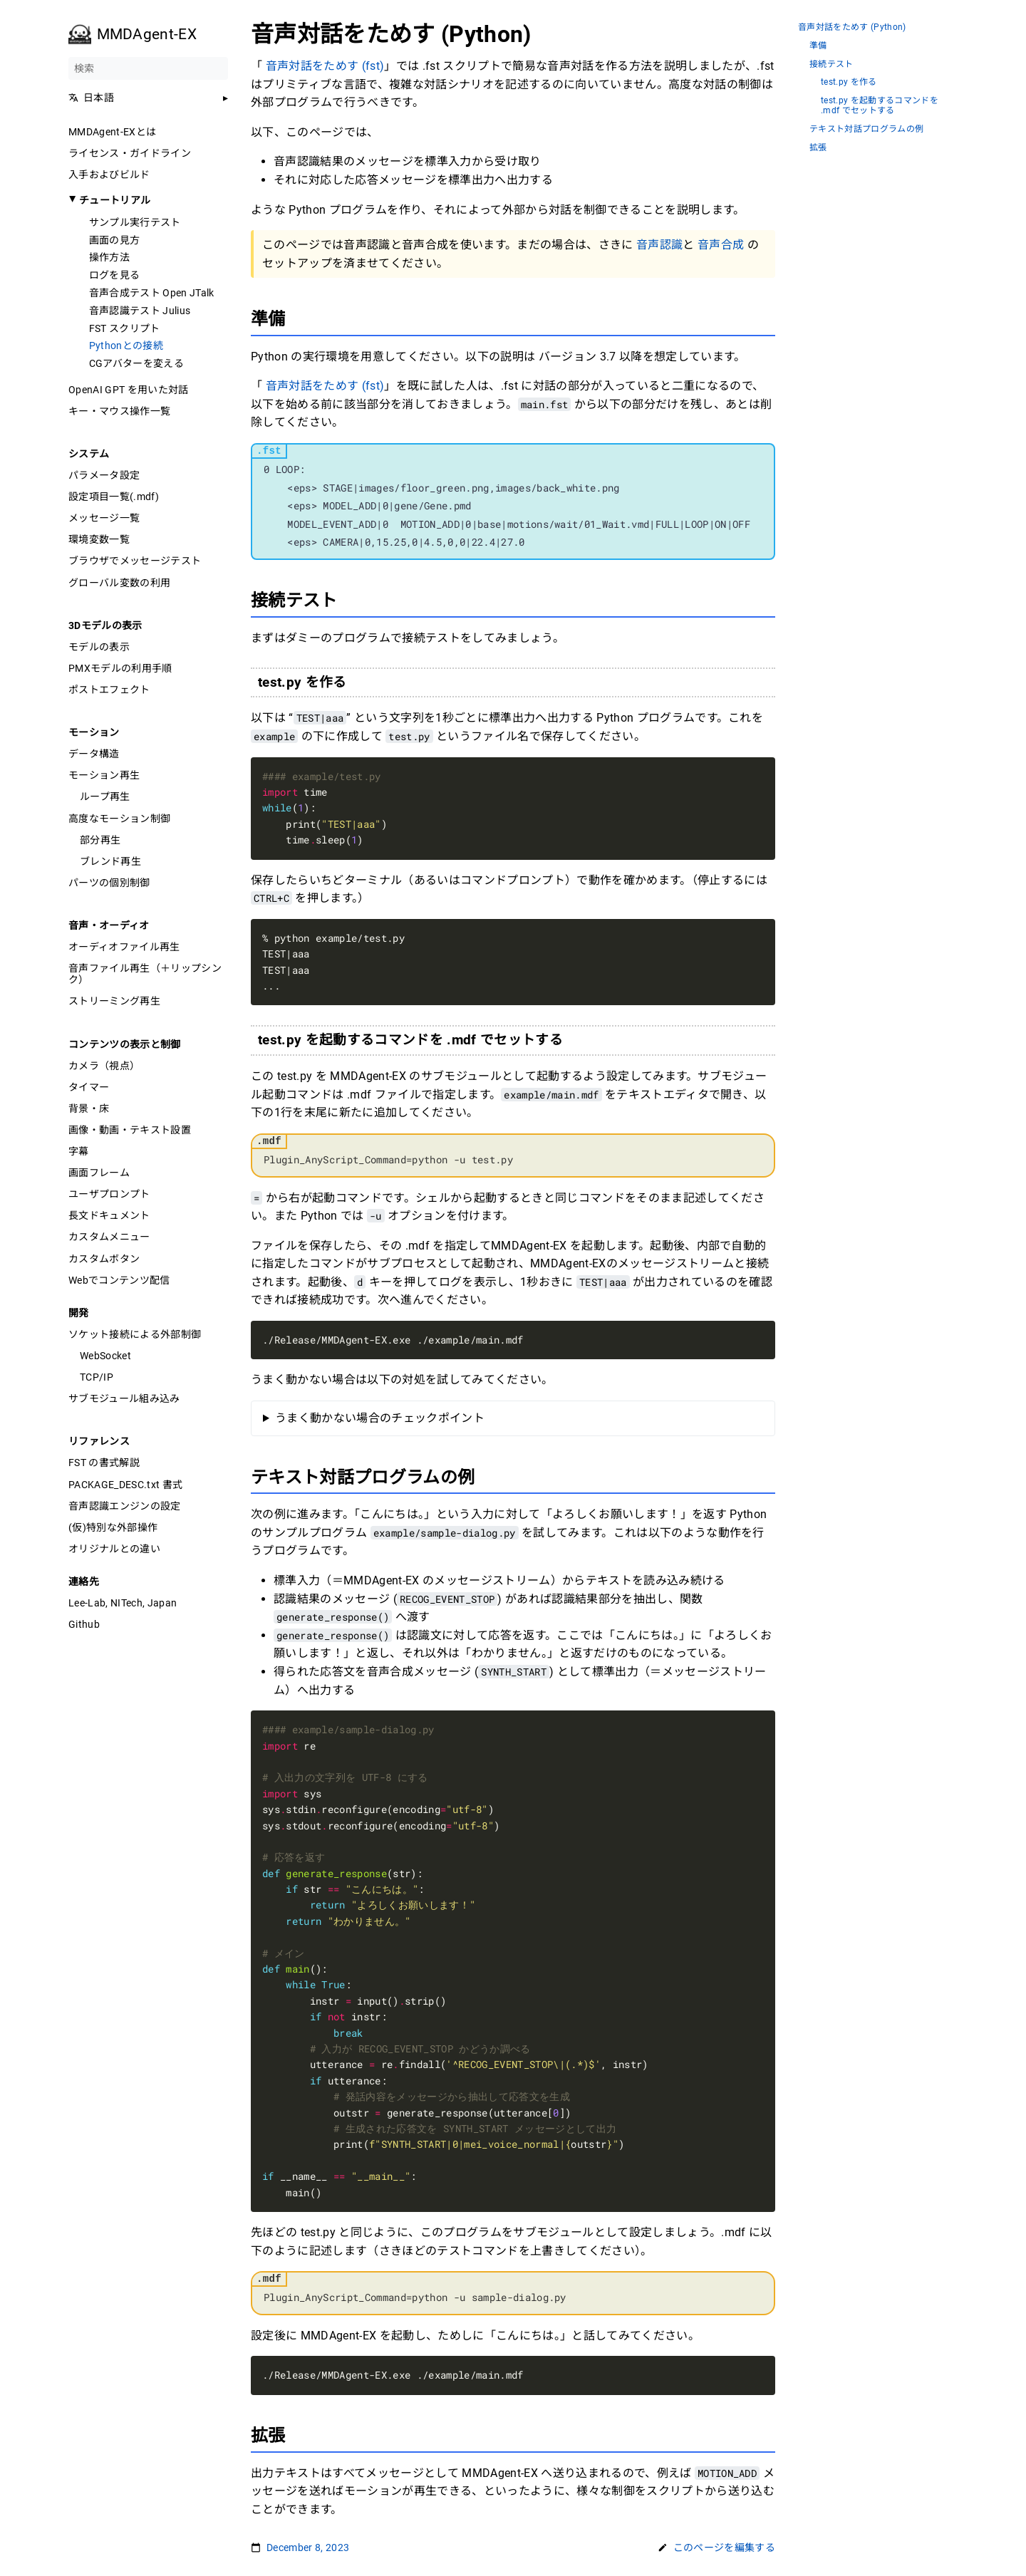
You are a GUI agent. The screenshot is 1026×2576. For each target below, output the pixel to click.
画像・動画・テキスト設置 (129, 1130)
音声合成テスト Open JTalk (151, 292)
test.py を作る (849, 82)
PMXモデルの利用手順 (120, 668)
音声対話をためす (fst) (325, 66)
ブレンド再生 (110, 861)
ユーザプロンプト (109, 1194)
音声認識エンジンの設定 (124, 1506)
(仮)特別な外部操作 (112, 1527)
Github (84, 1624)
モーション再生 (104, 775)
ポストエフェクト (109, 689)
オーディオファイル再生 (124, 946)
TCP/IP (96, 1377)
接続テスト (831, 64)
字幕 (78, 1151)
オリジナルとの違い (114, 1548)
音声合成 (722, 244)
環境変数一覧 (99, 539)
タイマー (88, 1087)
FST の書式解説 (104, 1462)
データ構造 (94, 753)
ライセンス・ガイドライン (129, 153)
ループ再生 (105, 796)
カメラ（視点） (104, 1065)
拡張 (818, 147)
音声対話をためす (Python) (852, 27)
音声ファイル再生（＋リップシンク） (145, 973)
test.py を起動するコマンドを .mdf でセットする (879, 105)
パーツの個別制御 (109, 882)
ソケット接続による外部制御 (134, 1334)
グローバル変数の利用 (119, 582)
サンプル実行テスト (135, 222)
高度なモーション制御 (119, 818)
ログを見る (114, 275)
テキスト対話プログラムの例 (866, 129)
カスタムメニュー (109, 1236)
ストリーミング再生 (114, 1001)
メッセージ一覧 (104, 518)
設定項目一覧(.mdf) (113, 496)
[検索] (148, 68)
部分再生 (100, 840)
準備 (818, 46)
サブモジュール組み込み (124, 1398)
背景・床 (88, 1108)
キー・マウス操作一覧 (119, 411)
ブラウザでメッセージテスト (134, 560)
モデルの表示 (99, 647)
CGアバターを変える (136, 363)
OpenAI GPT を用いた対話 (128, 389)
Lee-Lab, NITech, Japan (122, 1603)
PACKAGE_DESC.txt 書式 (125, 1484)
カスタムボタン (104, 1258)
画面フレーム (99, 1172)
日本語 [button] (91, 97)
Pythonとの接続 (126, 345)
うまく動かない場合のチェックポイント (379, 1418)
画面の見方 (114, 240)
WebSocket (105, 1355)
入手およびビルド (109, 174)
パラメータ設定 (104, 475)
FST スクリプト (124, 328)
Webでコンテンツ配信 (119, 1280)
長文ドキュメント (109, 1215)
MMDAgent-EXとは (112, 131)
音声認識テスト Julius (140, 310)
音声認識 (659, 244)
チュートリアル (114, 200)
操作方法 (109, 257)
